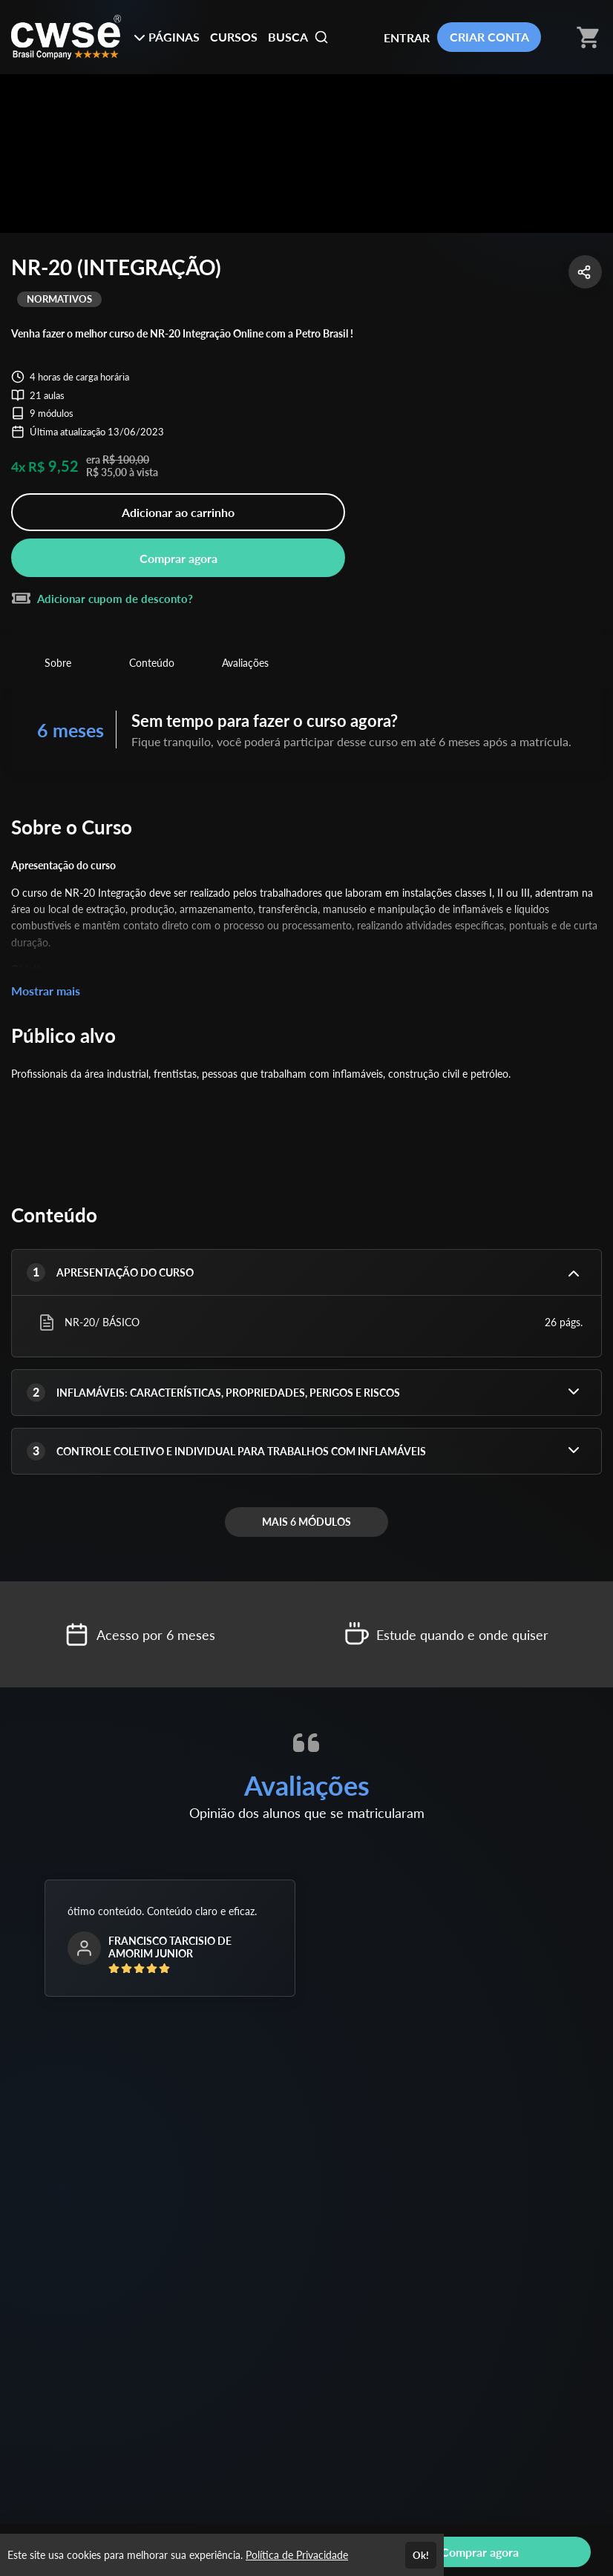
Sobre (58, 662)
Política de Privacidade (297, 2555)
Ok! (421, 2555)
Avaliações (245, 662)
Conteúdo (151, 662)
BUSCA (298, 37)
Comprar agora (178, 558)
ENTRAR (407, 37)
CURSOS (234, 37)
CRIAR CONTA (489, 37)
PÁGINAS (167, 37)
